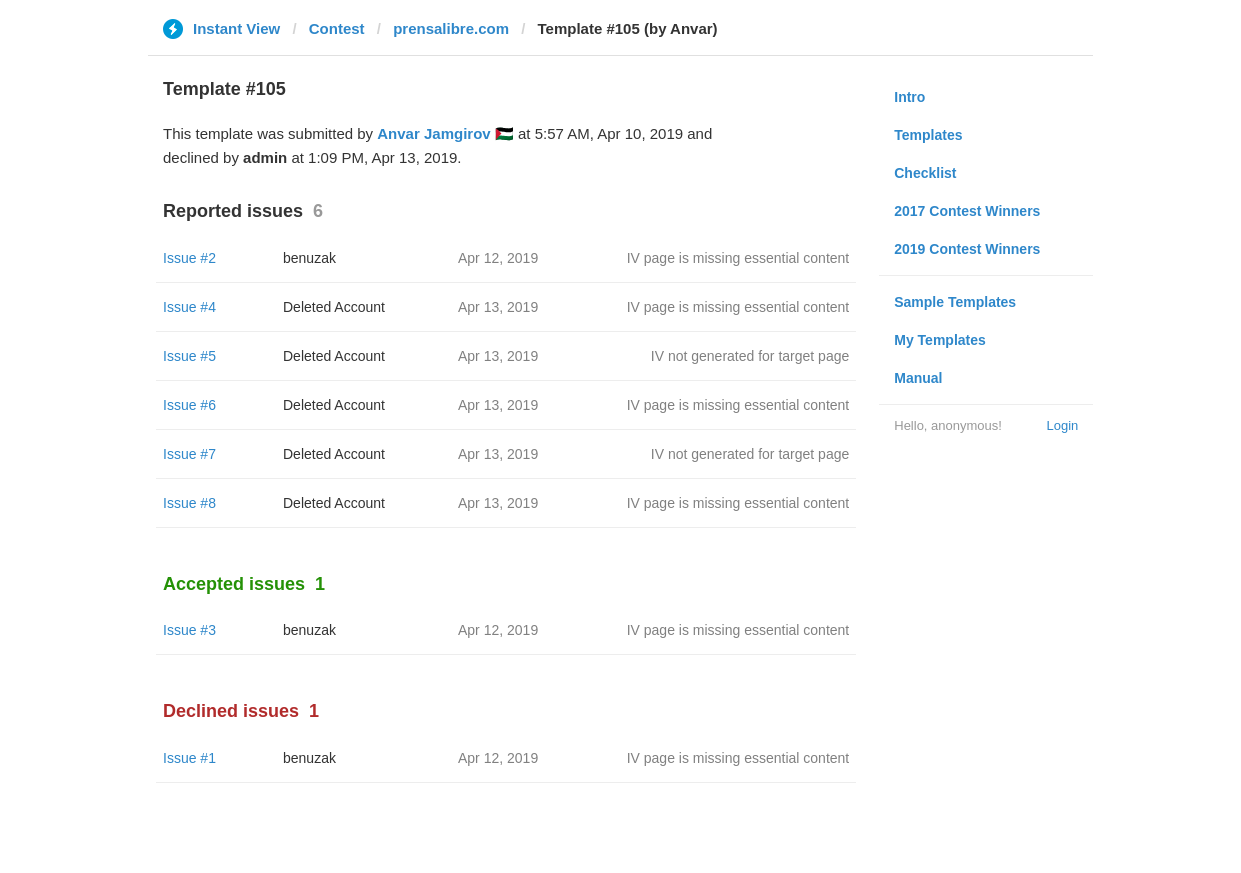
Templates (928, 135)
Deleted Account (334, 307)
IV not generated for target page (750, 356)
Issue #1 (189, 758)
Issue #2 (189, 258)
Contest (337, 28)
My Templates (940, 340)
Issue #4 (189, 307)
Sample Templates (955, 302)
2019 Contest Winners (967, 249)
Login (1062, 425)
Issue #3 (189, 630)
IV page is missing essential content (738, 258)
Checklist (925, 173)
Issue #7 (189, 454)
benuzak (309, 258)
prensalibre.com (451, 28)
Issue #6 (189, 405)
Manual (918, 378)
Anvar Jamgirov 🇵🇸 (445, 133)
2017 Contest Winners (967, 211)
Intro (909, 97)
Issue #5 (189, 356)
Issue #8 (189, 503)
